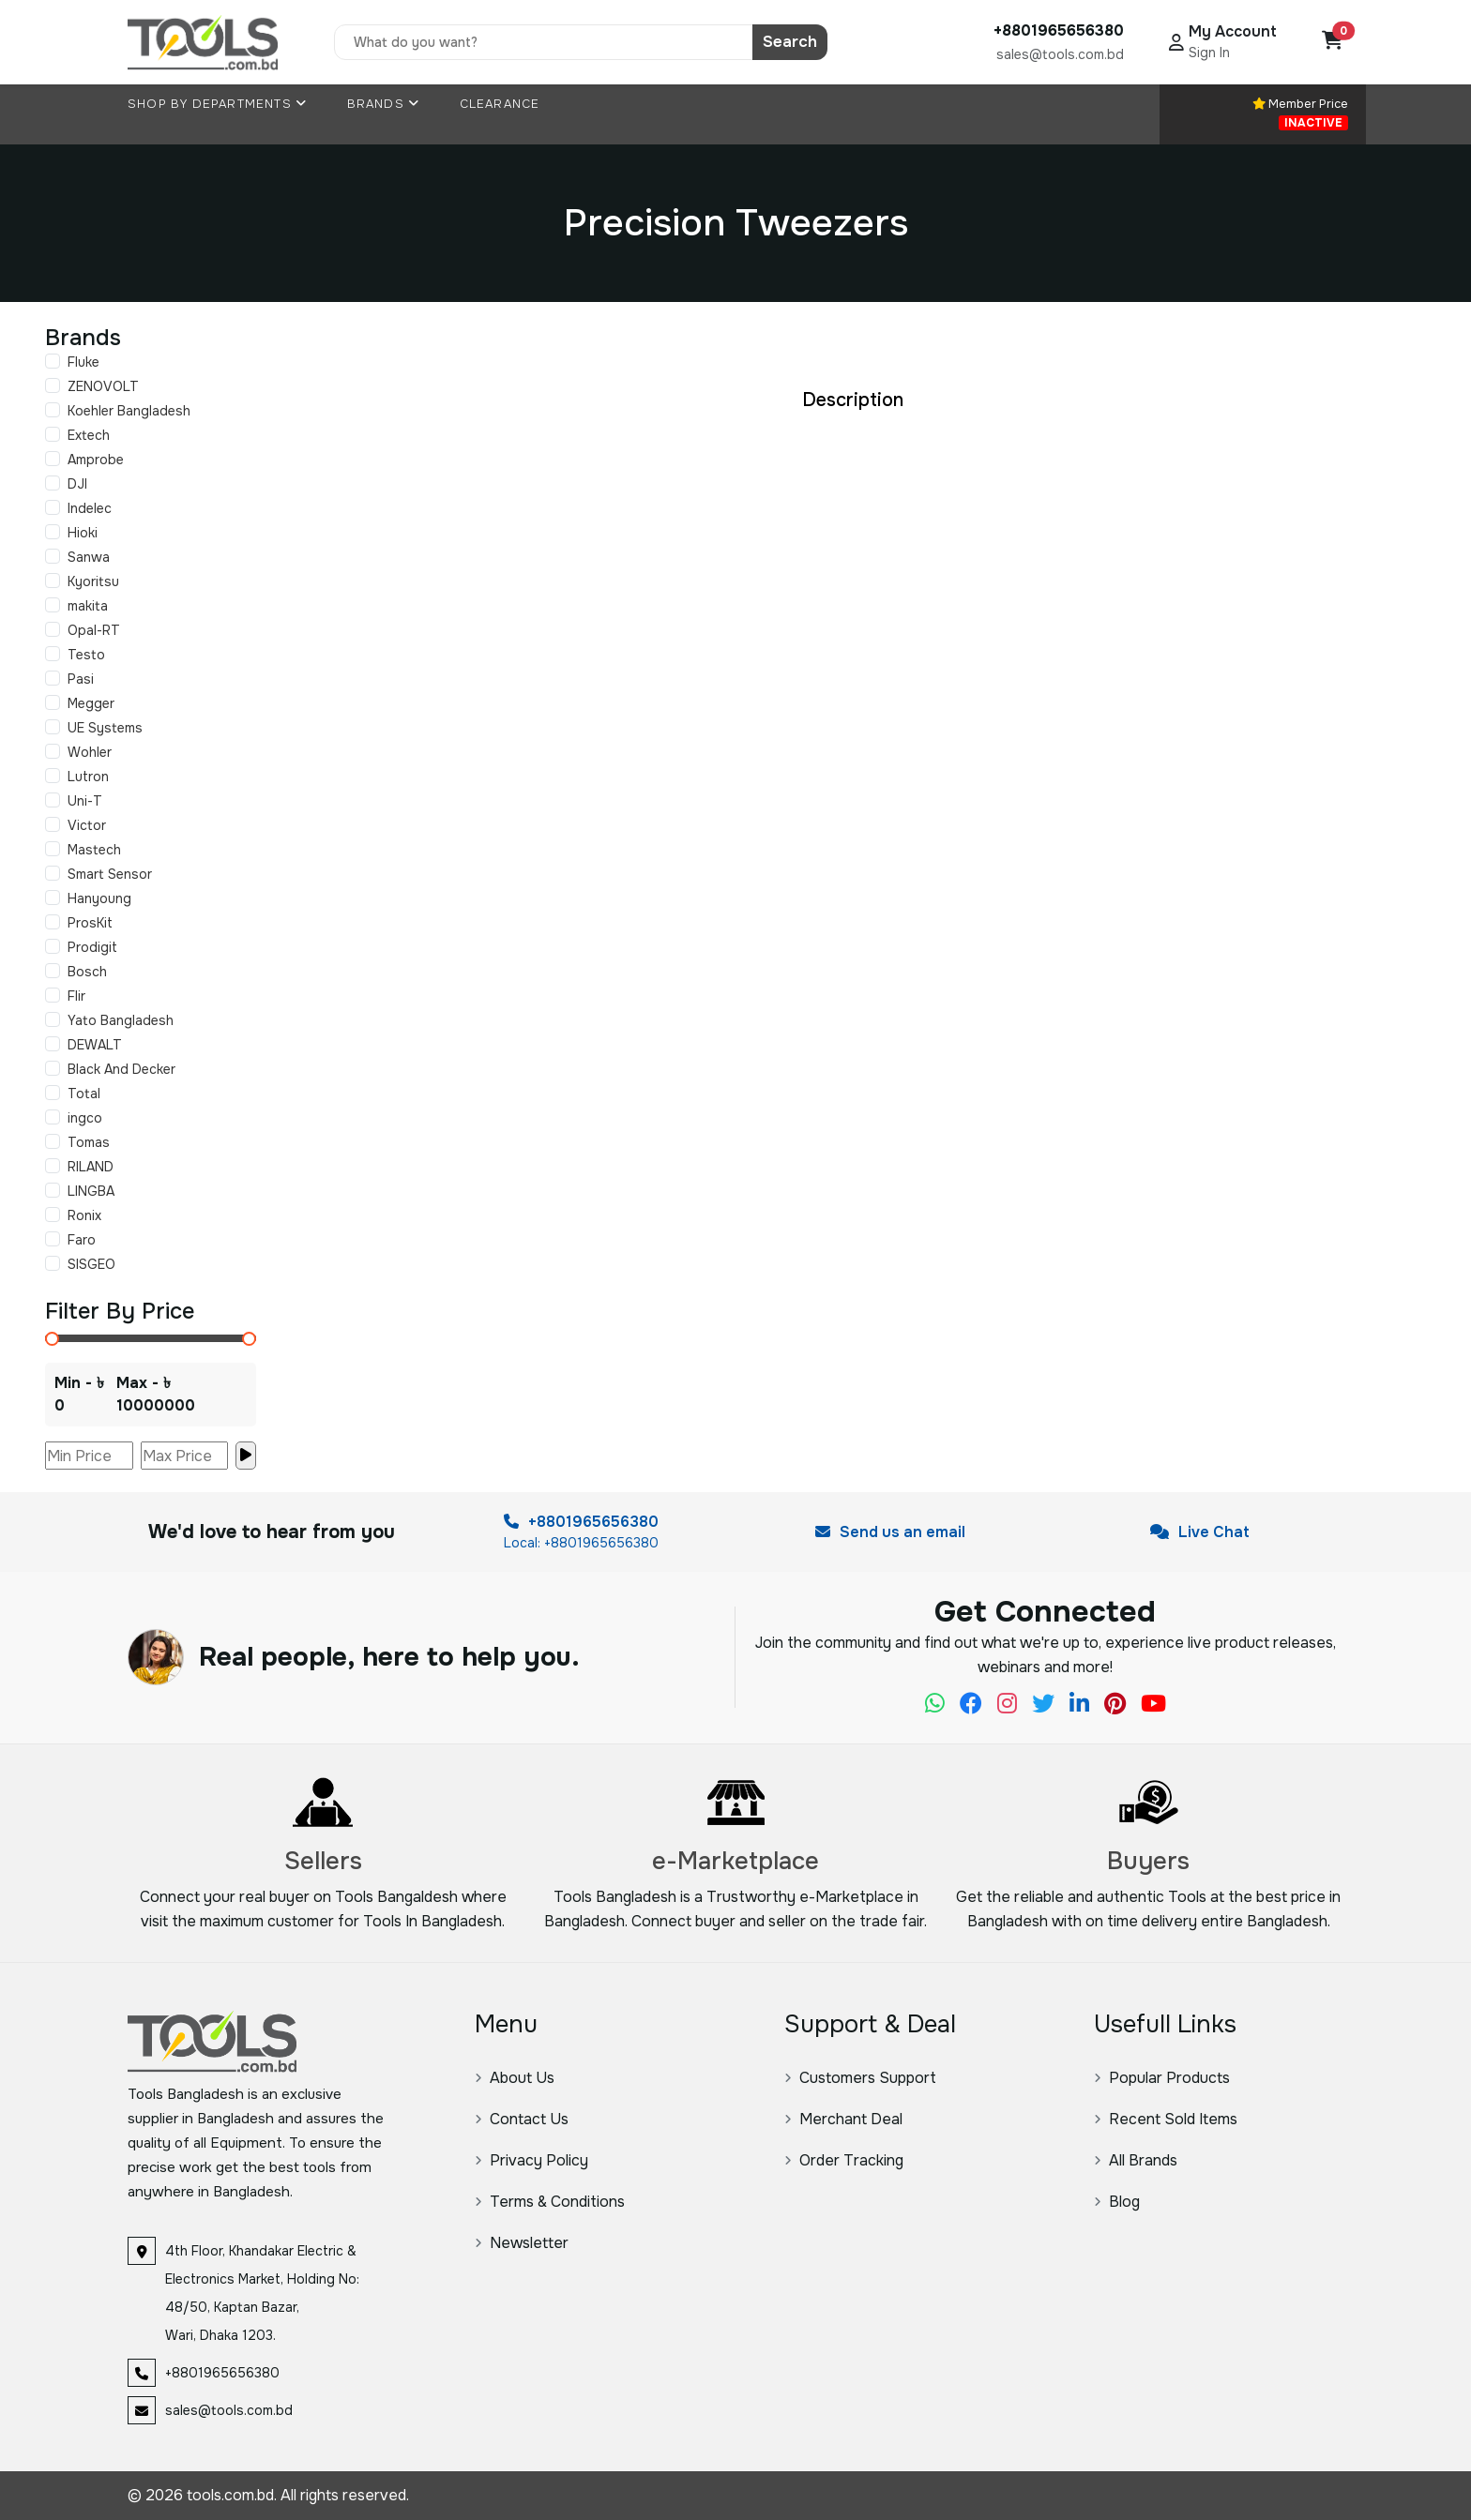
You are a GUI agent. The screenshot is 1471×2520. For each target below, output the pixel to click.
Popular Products (1162, 2078)
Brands (383, 104)
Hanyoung (99, 898)
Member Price (1300, 113)
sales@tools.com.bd (1060, 54)
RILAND (91, 1166)
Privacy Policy (531, 2160)
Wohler (90, 752)
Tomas (89, 1142)
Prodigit (92, 947)
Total (84, 1093)
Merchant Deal (843, 2119)
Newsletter (522, 2243)
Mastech (94, 849)
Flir (76, 996)
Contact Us (522, 2119)
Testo (86, 654)
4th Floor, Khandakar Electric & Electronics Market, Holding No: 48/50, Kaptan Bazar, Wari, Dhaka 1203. (262, 2293)
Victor (87, 825)
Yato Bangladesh (121, 1020)
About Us (514, 2078)
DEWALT (95, 1044)
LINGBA (91, 1191)
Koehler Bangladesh (129, 410)
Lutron (88, 776)
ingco (85, 1117)
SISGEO (91, 1264)
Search (790, 42)
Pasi (81, 679)
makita (88, 605)
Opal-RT (94, 630)
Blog (1117, 2201)
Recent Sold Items (1165, 2119)
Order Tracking (843, 2160)
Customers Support (860, 2078)
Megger (91, 703)
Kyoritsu (93, 581)
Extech (89, 435)
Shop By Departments (217, 104)
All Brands (1135, 2160)
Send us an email (890, 1532)
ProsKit (90, 922)
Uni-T (85, 800)
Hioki (83, 532)
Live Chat (1200, 1532)
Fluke (83, 362)
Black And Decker (121, 1069)
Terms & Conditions (550, 2201)
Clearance (500, 104)
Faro (82, 1239)
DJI (77, 483)
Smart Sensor (110, 874)
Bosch (87, 971)
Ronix (84, 1215)
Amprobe (96, 459)
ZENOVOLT (103, 386)
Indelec (90, 508)
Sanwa (89, 557)
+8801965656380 (581, 1522)
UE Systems (105, 727)
